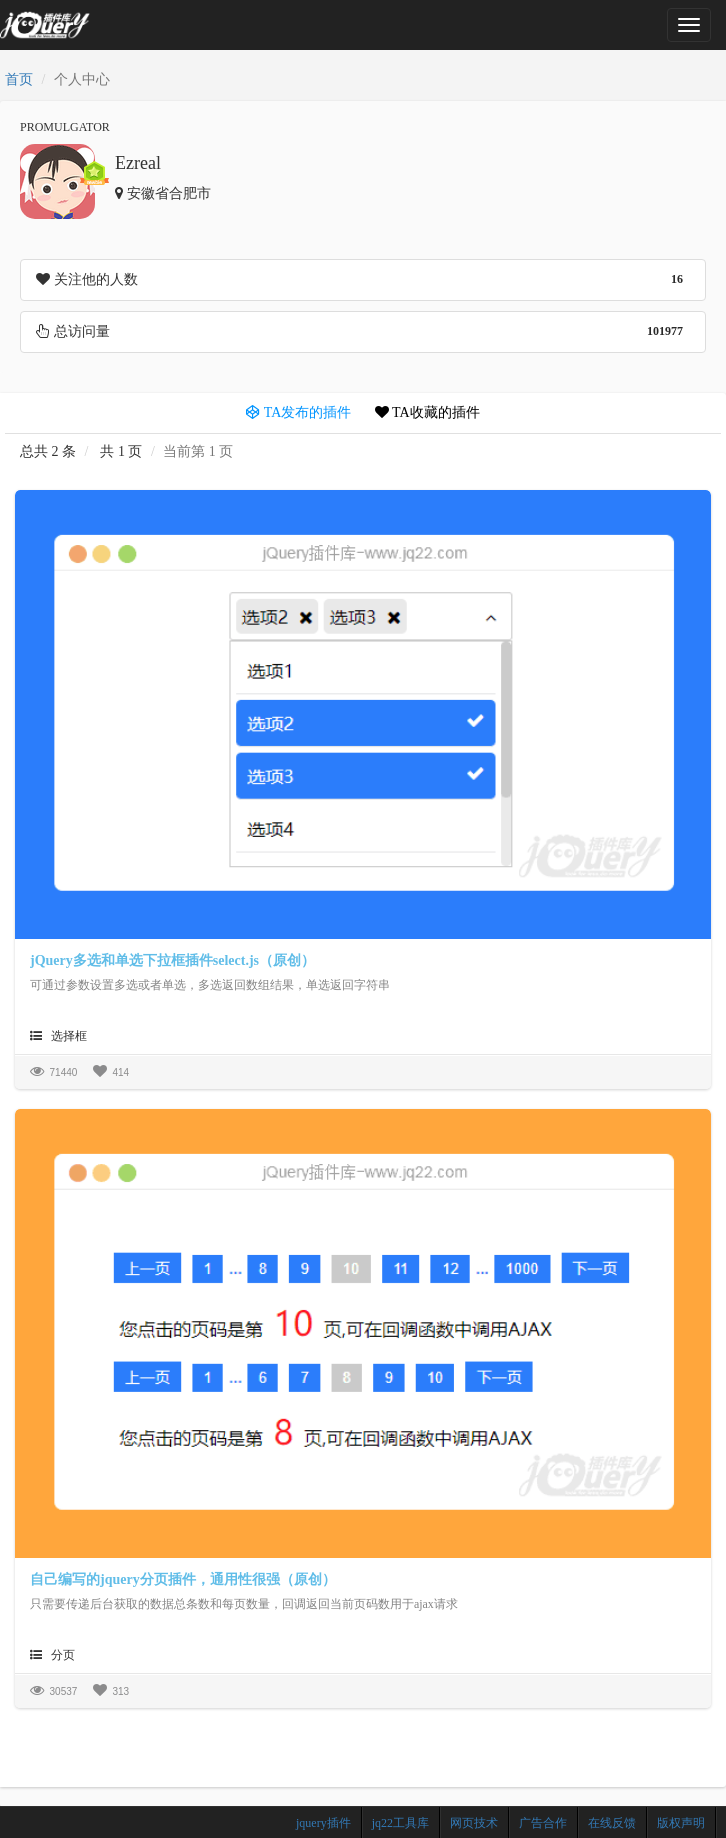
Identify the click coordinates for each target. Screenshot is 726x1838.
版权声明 (681, 1823)
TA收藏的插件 (427, 412)
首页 (19, 79)
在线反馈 (612, 1823)
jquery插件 (323, 1823)
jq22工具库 (400, 1823)
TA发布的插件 (298, 412)
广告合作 (543, 1823)
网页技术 (474, 1823)
